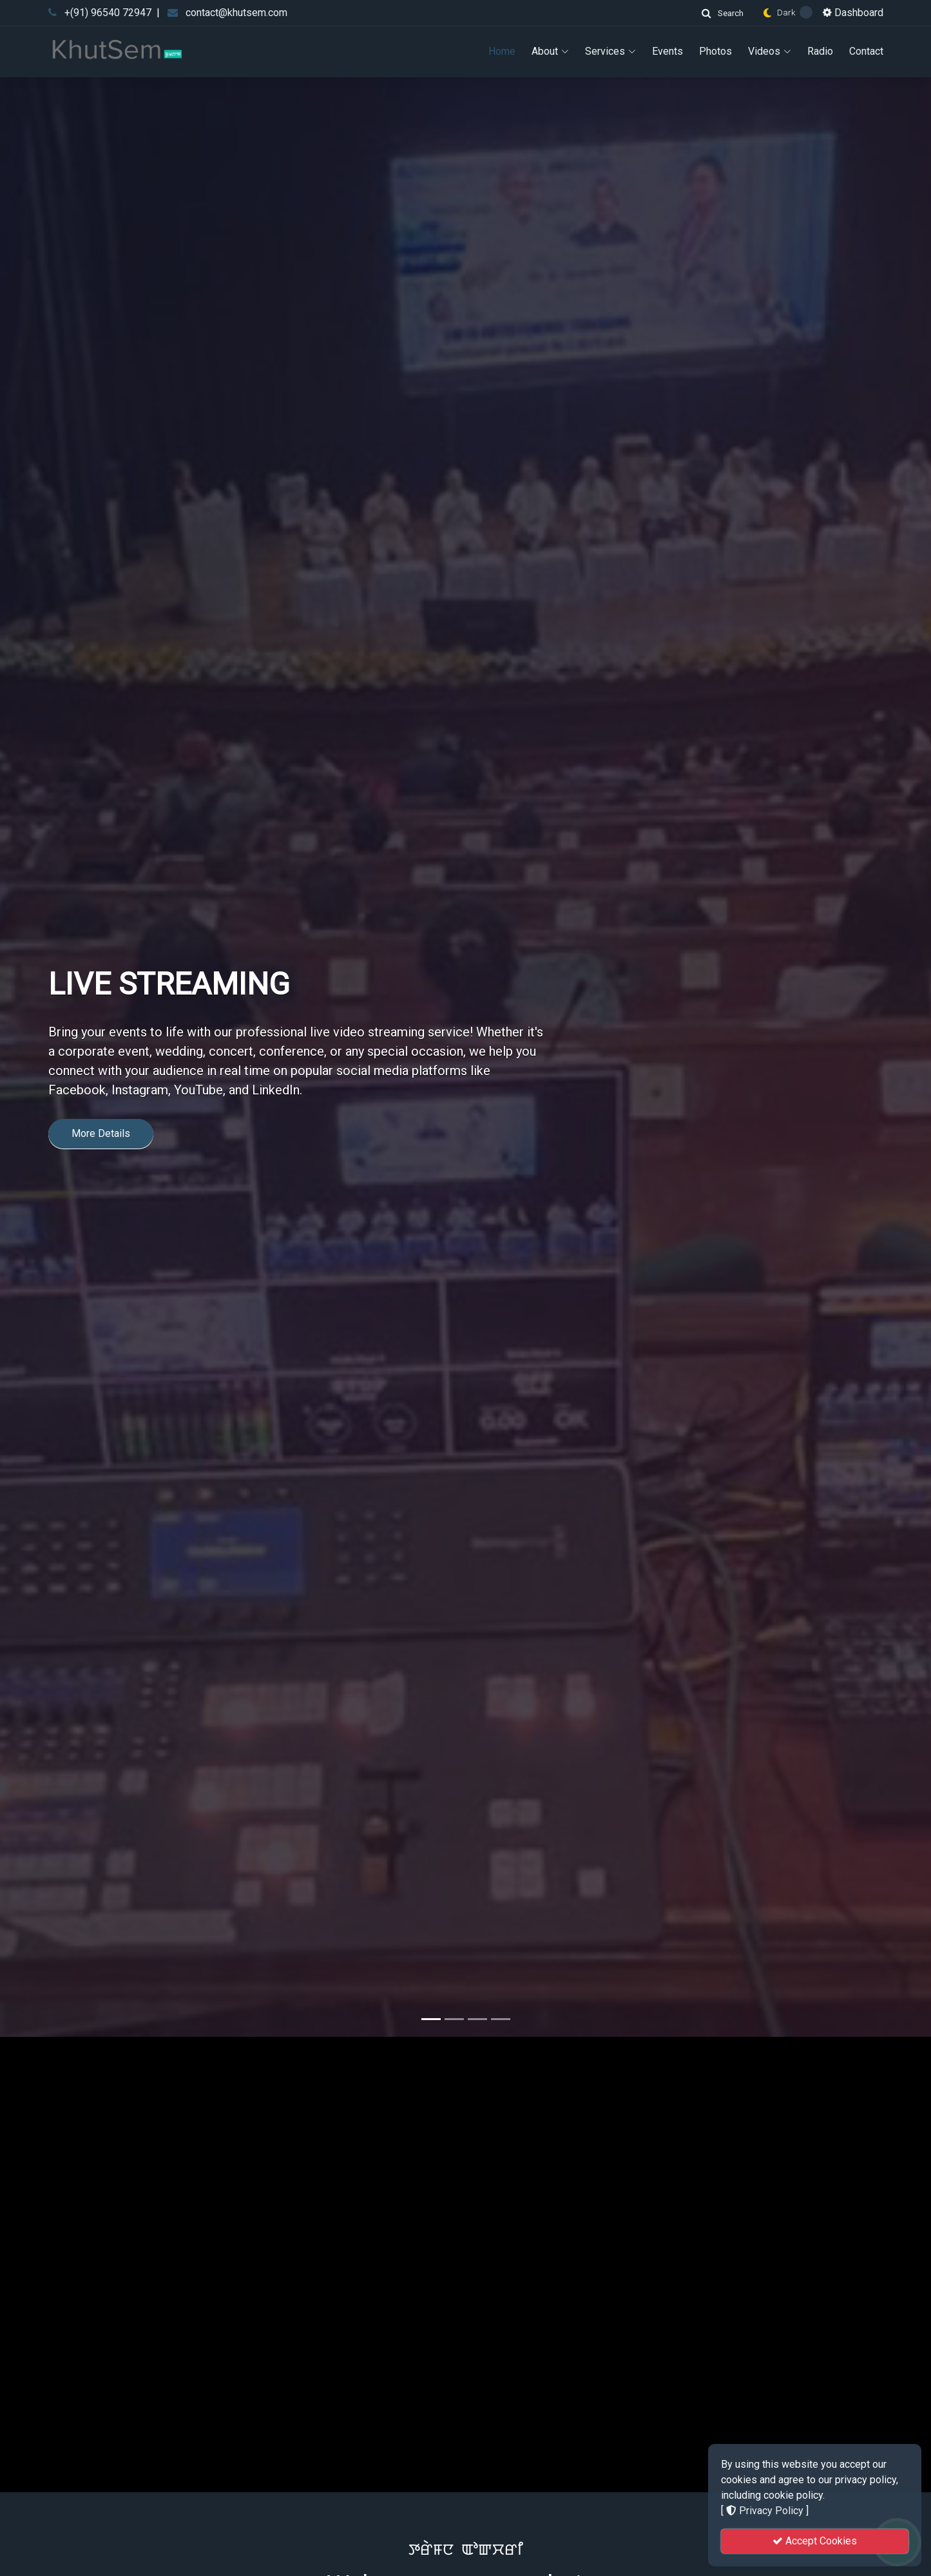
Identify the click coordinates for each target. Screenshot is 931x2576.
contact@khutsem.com (236, 12)
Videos (769, 51)
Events (667, 51)
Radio (820, 51)
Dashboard (853, 12)
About (550, 51)
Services (610, 51)
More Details (101, 1325)
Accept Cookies (815, 2541)
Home (501, 51)
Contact (866, 51)
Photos (715, 51)
